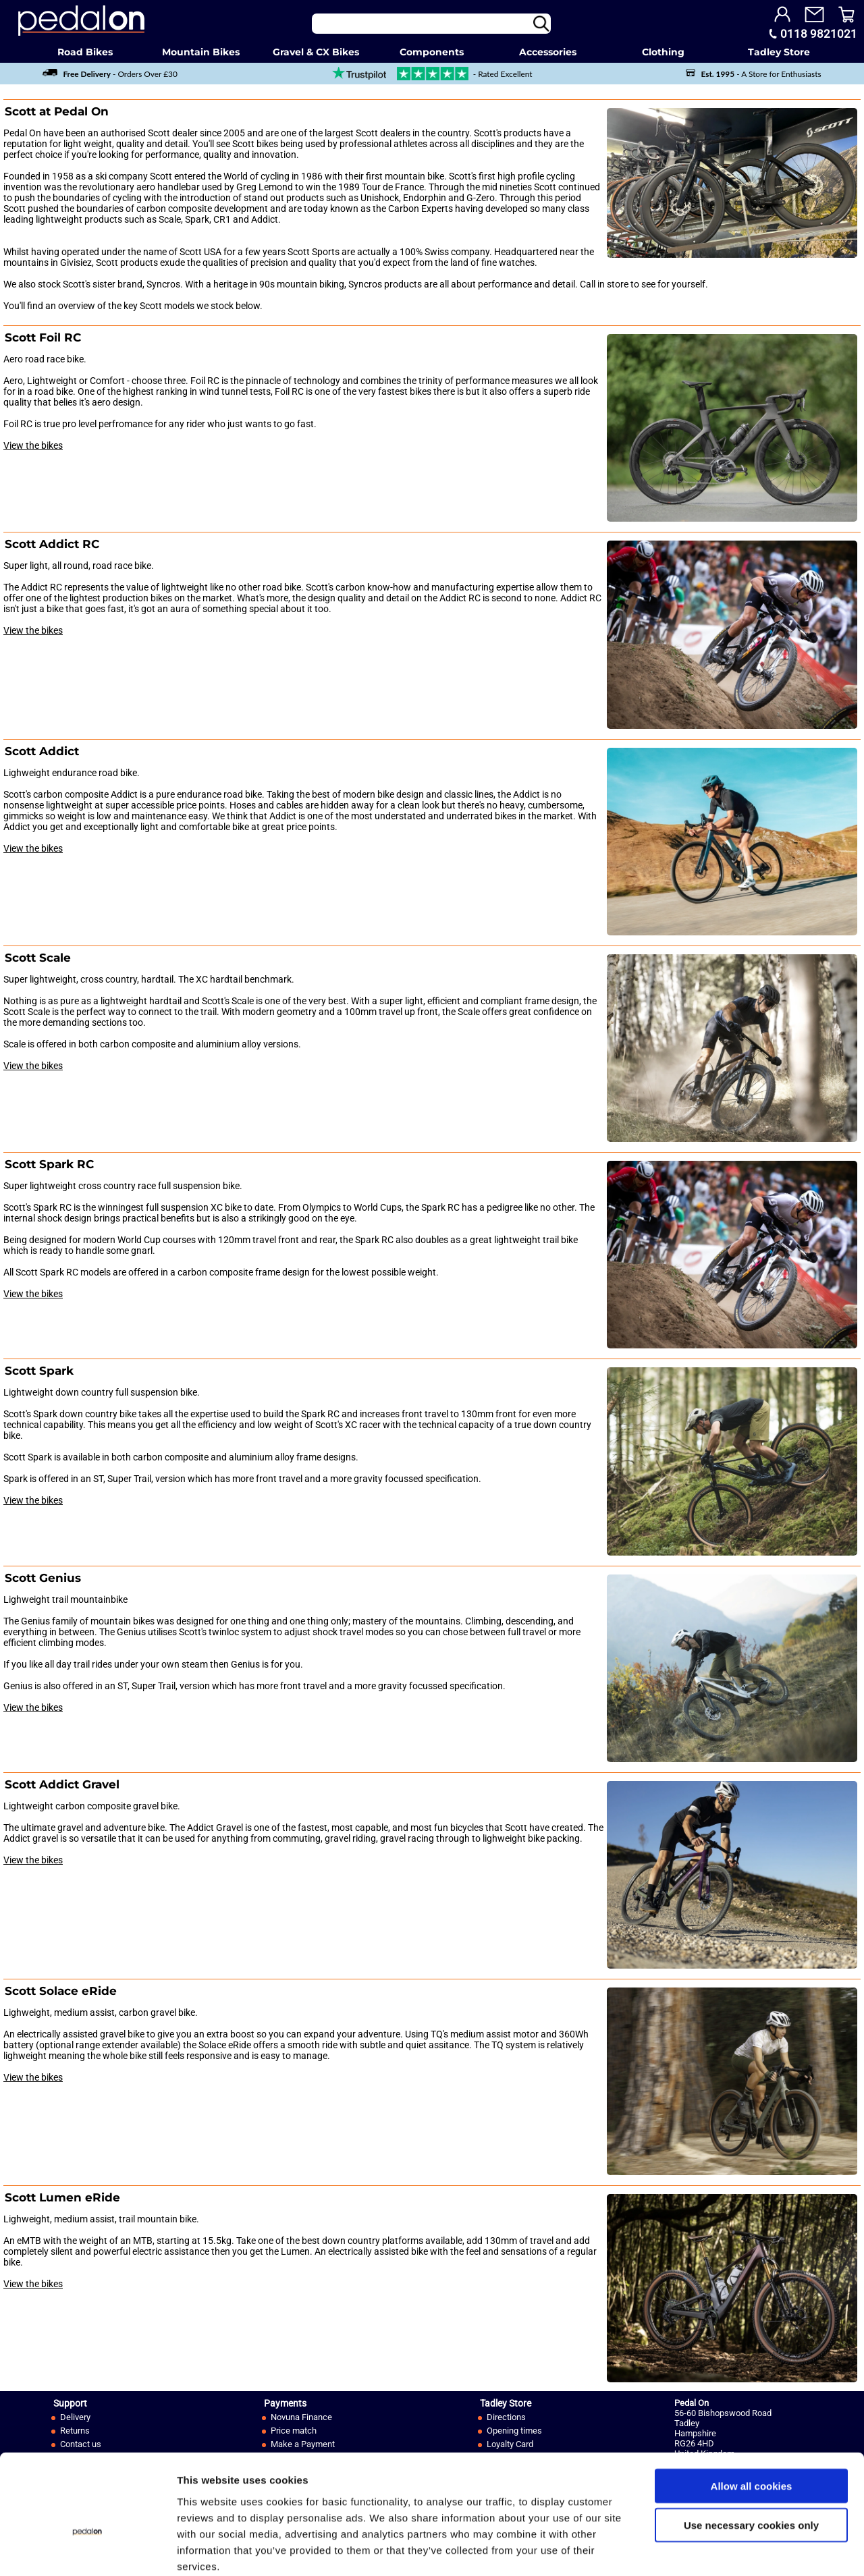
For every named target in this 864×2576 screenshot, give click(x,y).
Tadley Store (779, 52)
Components (432, 52)
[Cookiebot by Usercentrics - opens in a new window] (87, 2550)
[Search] (431, 23)
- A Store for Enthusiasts (753, 74)
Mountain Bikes (201, 52)
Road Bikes (85, 52)
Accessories (547, 52)
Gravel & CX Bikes (316, 52)
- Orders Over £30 (110, 74)
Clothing (663, 52)
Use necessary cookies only (751, 2454)
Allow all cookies (751, 2414)
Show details (708, 2549)
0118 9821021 (818, 33)
